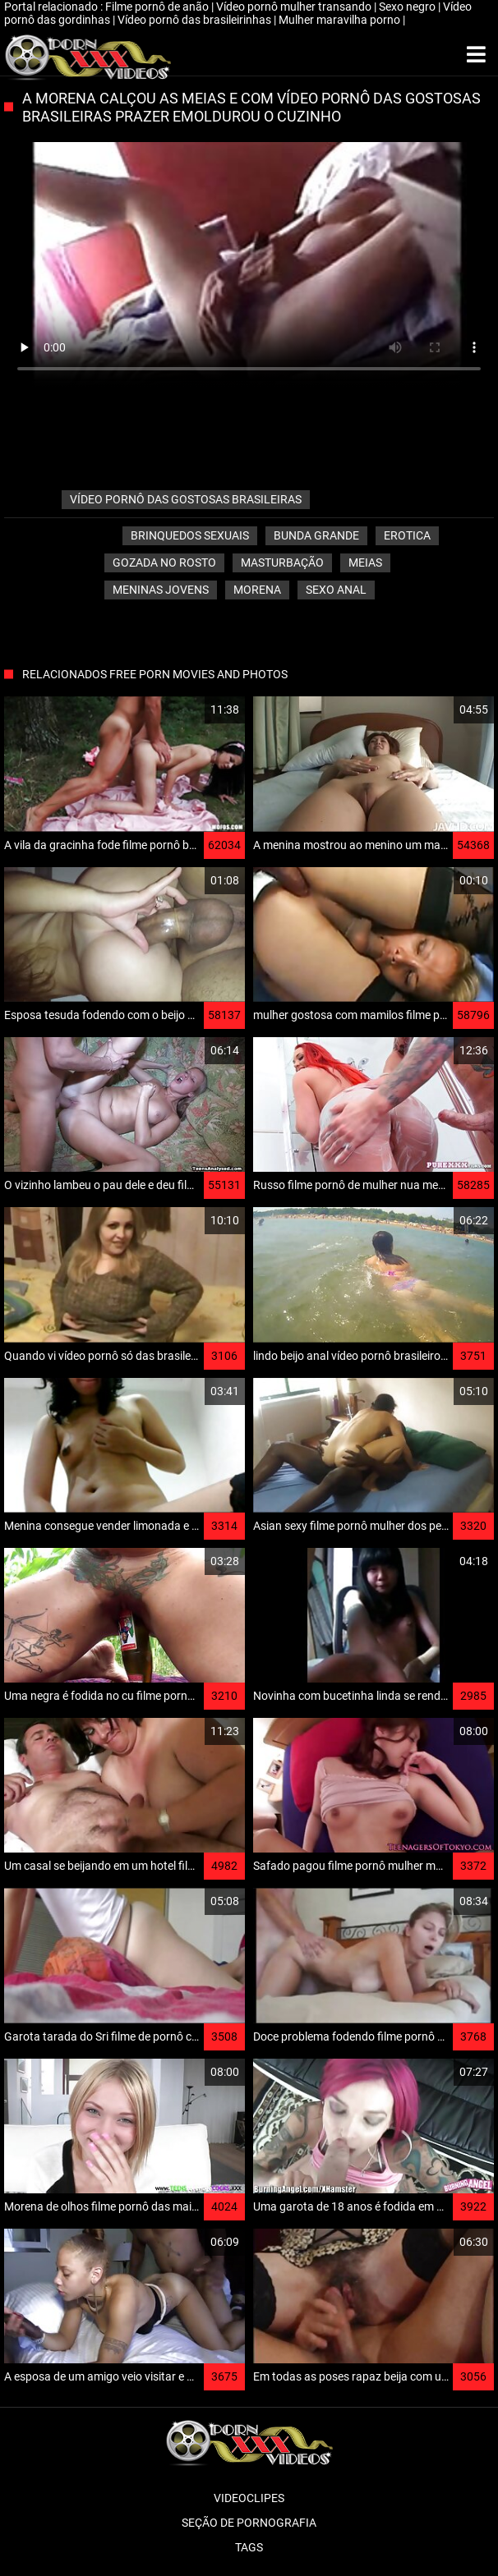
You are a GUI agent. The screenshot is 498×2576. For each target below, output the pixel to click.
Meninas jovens (161, 589)
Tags (249, 2547)
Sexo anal (336, 589)
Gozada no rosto (164, 562)
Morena (257, 589)
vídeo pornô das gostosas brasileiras (186, 499)
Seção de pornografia (249, 2522)
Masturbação (282, 562)
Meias (365, 562)
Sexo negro (408, 6)
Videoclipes (249, 2498)
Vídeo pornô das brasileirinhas (196, 19)
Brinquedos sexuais (190, 535)
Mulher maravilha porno (341, 19)
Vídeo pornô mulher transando (295, 6)
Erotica (407, 535)
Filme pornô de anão (158, 6)
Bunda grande (316, 535)
